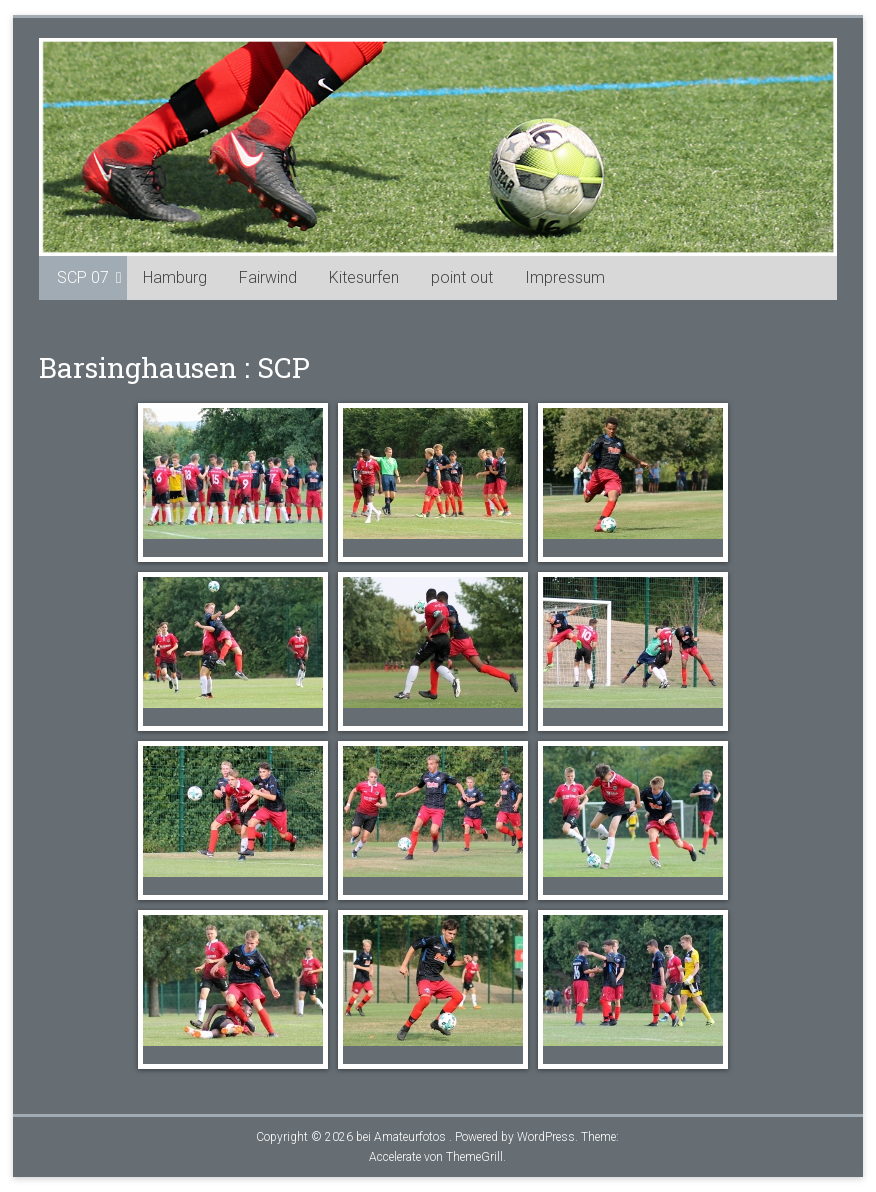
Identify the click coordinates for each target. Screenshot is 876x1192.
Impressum (565, 277)
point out (462, 277)
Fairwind (268, 277)
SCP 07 (83, 277)
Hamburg (175, 277)
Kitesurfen (364, 277)
